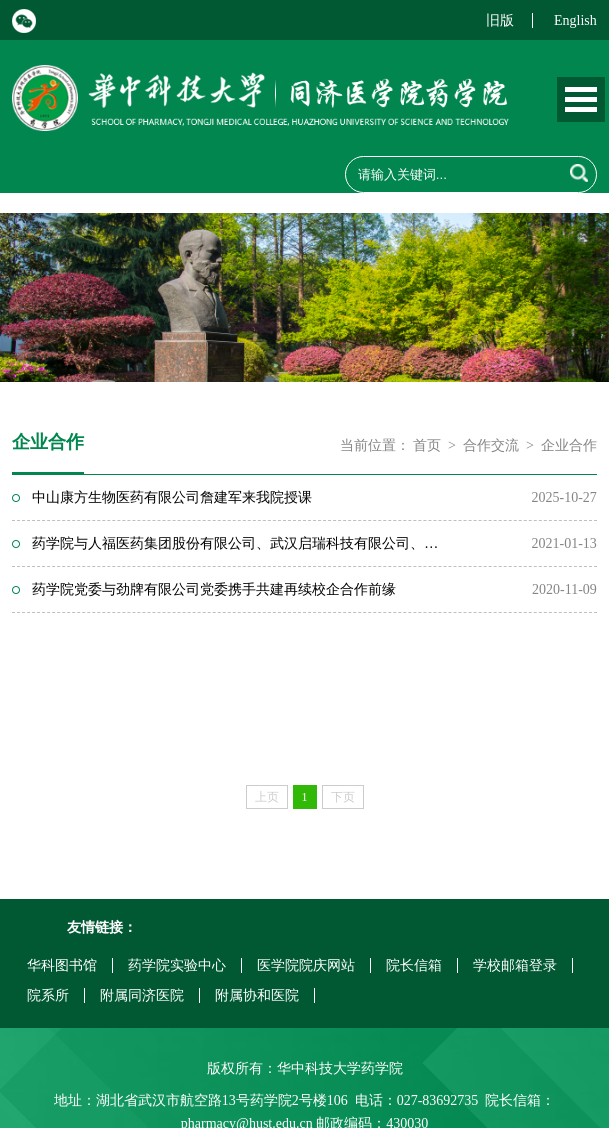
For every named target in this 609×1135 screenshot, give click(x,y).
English (575, 20)
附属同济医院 (142, 995)
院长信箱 (414, 965)
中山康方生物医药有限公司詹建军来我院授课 (172, 497)
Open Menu (581, 99)
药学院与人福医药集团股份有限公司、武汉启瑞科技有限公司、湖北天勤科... (241, 543)
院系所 (48, 995)
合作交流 (491, 445)
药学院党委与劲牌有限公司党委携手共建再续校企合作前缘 (214, 589)
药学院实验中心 (177, 965)
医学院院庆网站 (306, 965)
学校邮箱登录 (515, 965)
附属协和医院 (257, 995)
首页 (427, 445)
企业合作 (569, 445)
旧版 (500, 20)
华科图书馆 (62, 965)
